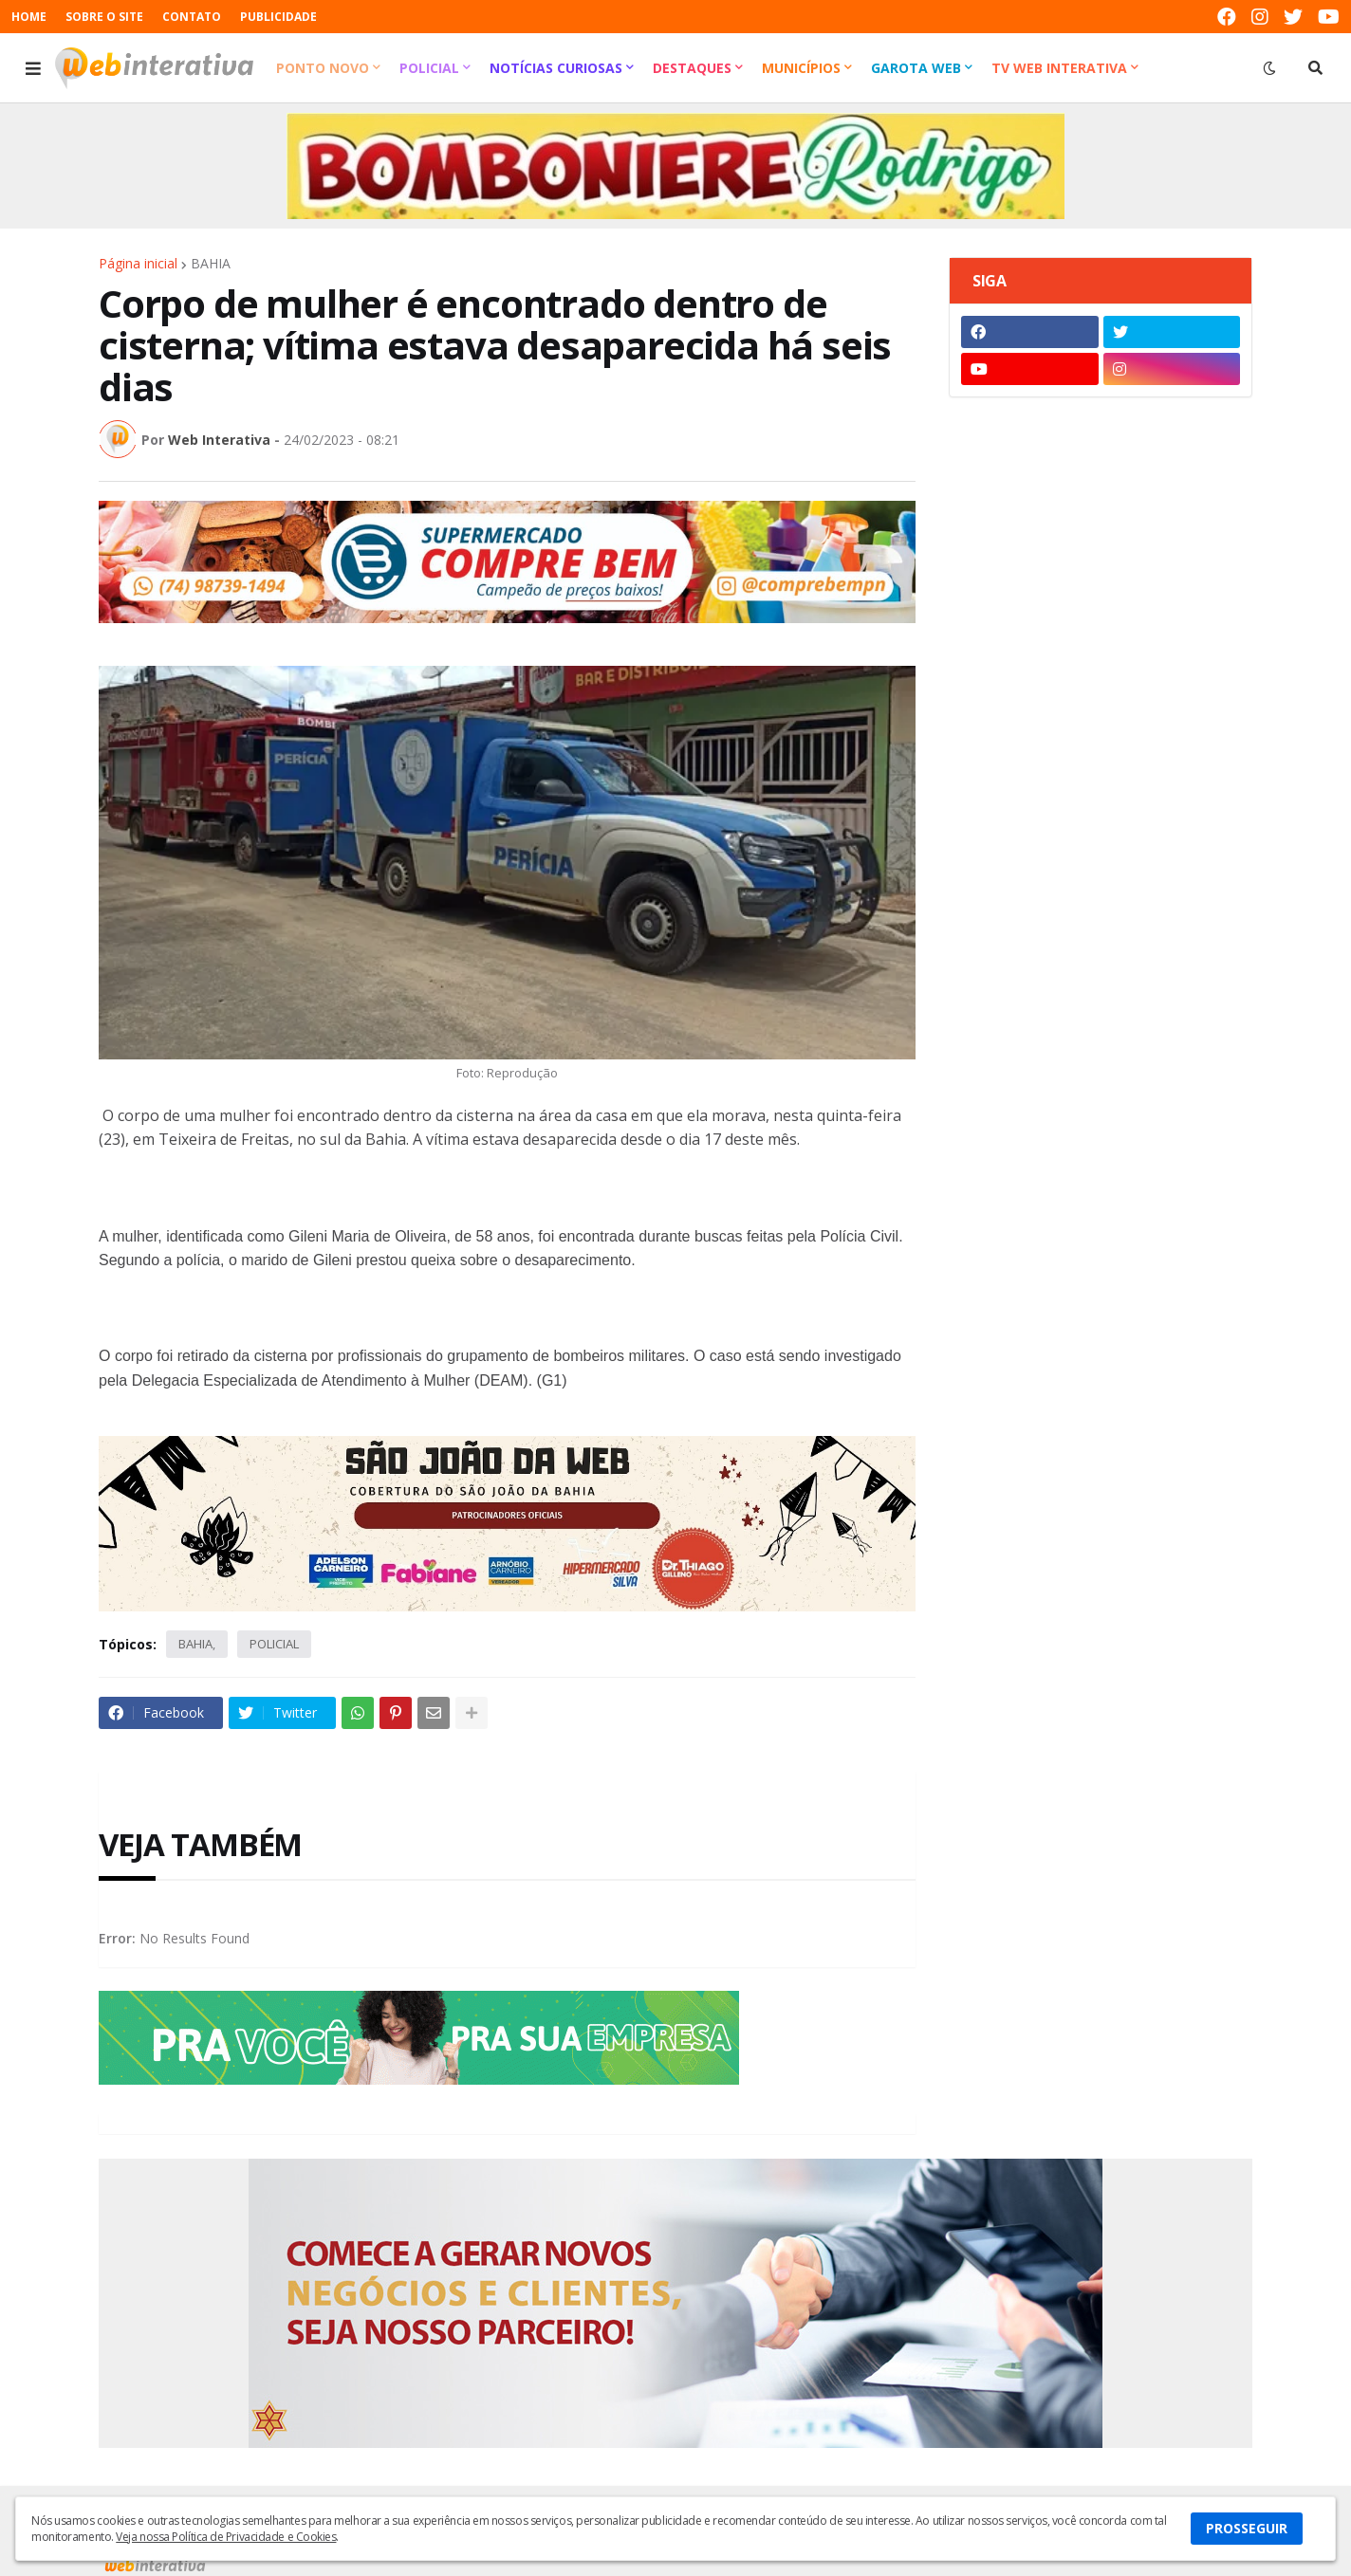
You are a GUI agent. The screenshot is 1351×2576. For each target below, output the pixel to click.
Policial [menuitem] (429, 68)
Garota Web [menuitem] (916, 68)
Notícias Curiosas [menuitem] (556, 68)
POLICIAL (274, 1643)
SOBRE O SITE (104, 17)
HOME (28, 17)
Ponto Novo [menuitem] (322, 68)
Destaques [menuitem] (692, 68)
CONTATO (191, 17)
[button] (33, 68)
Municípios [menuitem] (801, 68)
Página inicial (138, 263)
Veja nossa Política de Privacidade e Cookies (226, 2537)
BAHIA (211, 263)
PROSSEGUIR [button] (1246, 2528)
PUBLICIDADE (278, 17)
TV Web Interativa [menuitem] (1059, 68)
